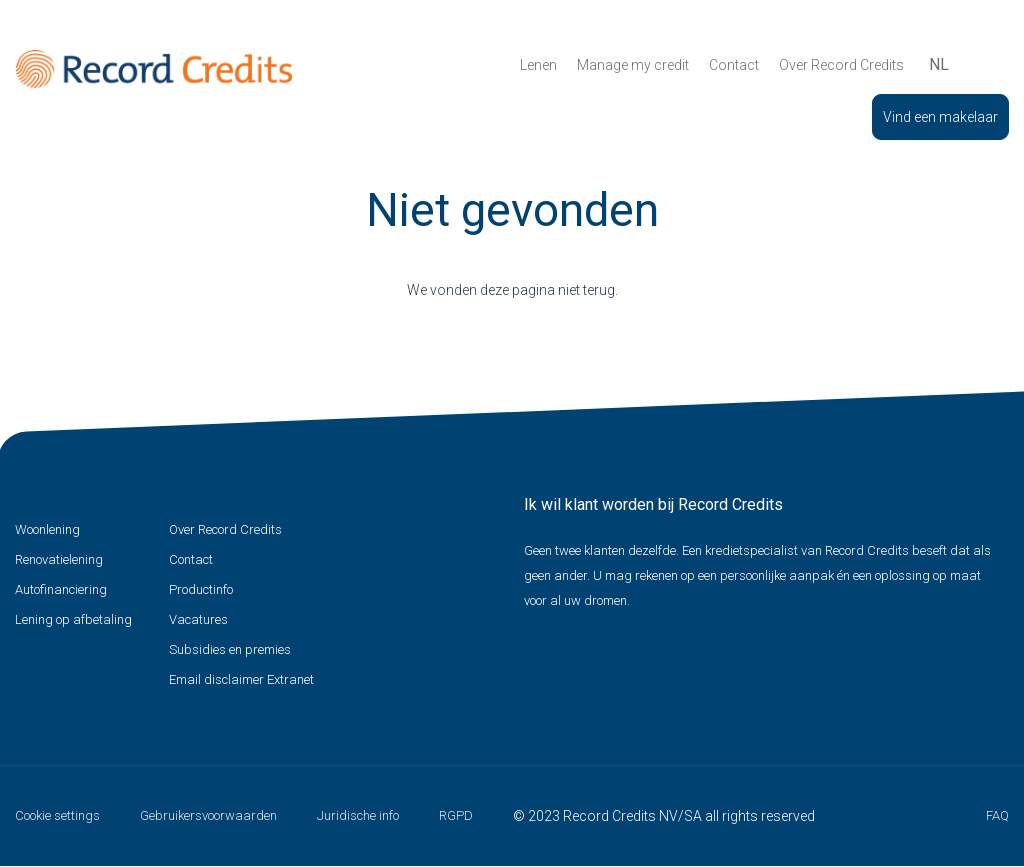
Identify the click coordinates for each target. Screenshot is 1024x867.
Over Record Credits (841, 65)
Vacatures (198, 619)
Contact (734, 65)
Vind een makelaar (940, 117)
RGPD (456, 815)
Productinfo (201, 589)
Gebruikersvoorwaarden (208, 815)
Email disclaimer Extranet (241, 679)
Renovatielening (59, 559)
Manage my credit (633, 65)
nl (939, 64)
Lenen (538, 65)
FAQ (997, 815)
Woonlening (47, 529)
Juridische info (358, 815)
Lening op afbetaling (73, 619)
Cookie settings (57, 815)
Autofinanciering (61, 589)
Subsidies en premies (230, 649)
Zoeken (976, 65)
